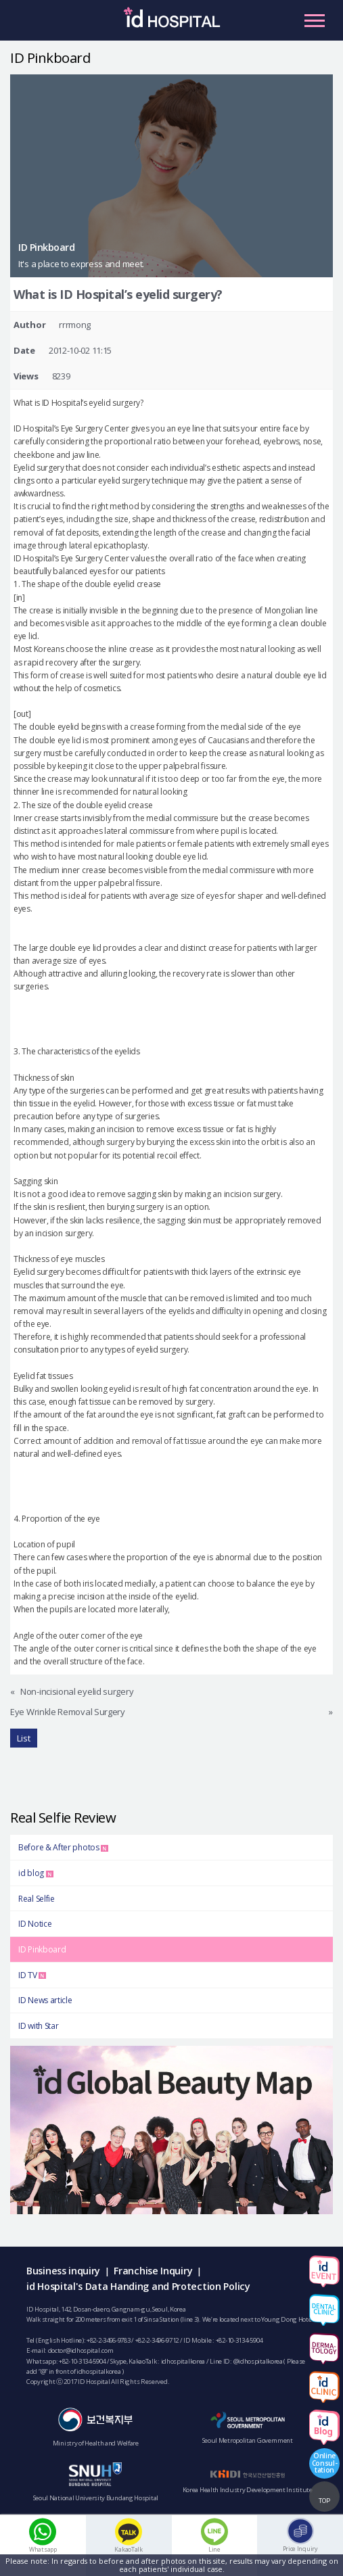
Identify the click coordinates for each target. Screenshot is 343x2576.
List (23, 1738)
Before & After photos (63, 1847)
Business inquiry (63, 2270)
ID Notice (34, 1923)
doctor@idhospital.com (81, 2350)
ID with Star (38, 2026)
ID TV (32, 1975)
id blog (35, 1873)
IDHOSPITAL (172, 24)
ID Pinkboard (42, 1949)
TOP (324, 2500)
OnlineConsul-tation (325, 2462)
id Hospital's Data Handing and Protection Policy (138, 2286)
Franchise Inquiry (153, 2270)
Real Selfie (36, 1898)
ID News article (45, 2000)
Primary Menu (314, 20)
